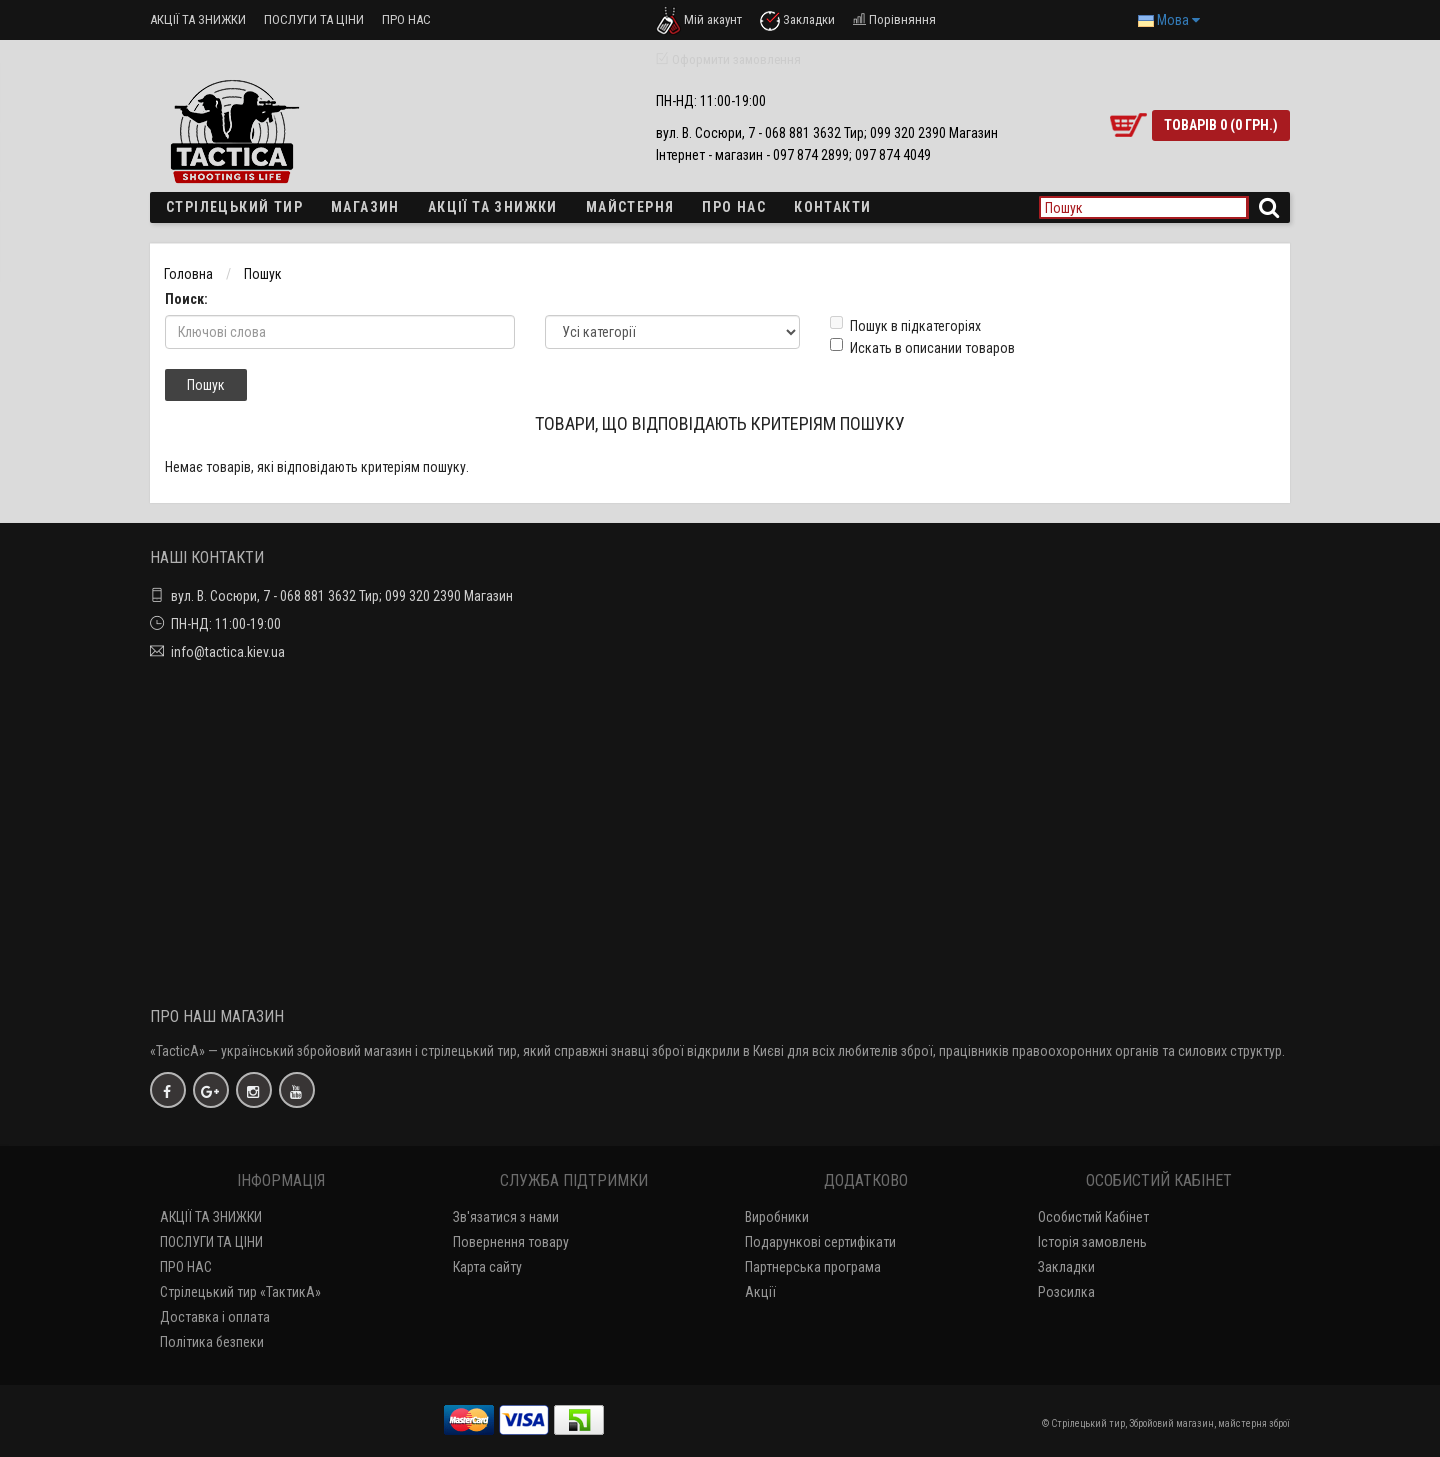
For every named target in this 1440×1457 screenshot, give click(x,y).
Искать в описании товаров (922, 347)
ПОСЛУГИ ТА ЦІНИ (314, 19)
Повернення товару (511, 1242)
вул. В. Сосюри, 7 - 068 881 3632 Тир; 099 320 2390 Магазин (342, 596)
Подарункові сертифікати (820, 1242)
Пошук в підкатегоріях (905, 325)
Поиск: (186, 299)
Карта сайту (487, 1267)
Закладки (1066, 1267)
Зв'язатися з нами (506, 1217)
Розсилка (1066, 1292)
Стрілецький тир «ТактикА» (240, 1292)
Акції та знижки (493, 207)
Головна (188, 274)
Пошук (263, 274)
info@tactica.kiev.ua (228, 652)
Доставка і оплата (215, 1317)
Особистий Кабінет (1093, 1217)
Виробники (777, 1217)
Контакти (832, 207)
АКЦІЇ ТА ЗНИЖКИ (198, 19)
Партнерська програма (813, 1267)
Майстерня (630, 207)
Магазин (365, 207)
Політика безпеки (212, 1342)
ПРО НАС (406, 19)
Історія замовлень (1092, 1242)
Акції (760, 1292)
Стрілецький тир (234, 207)
